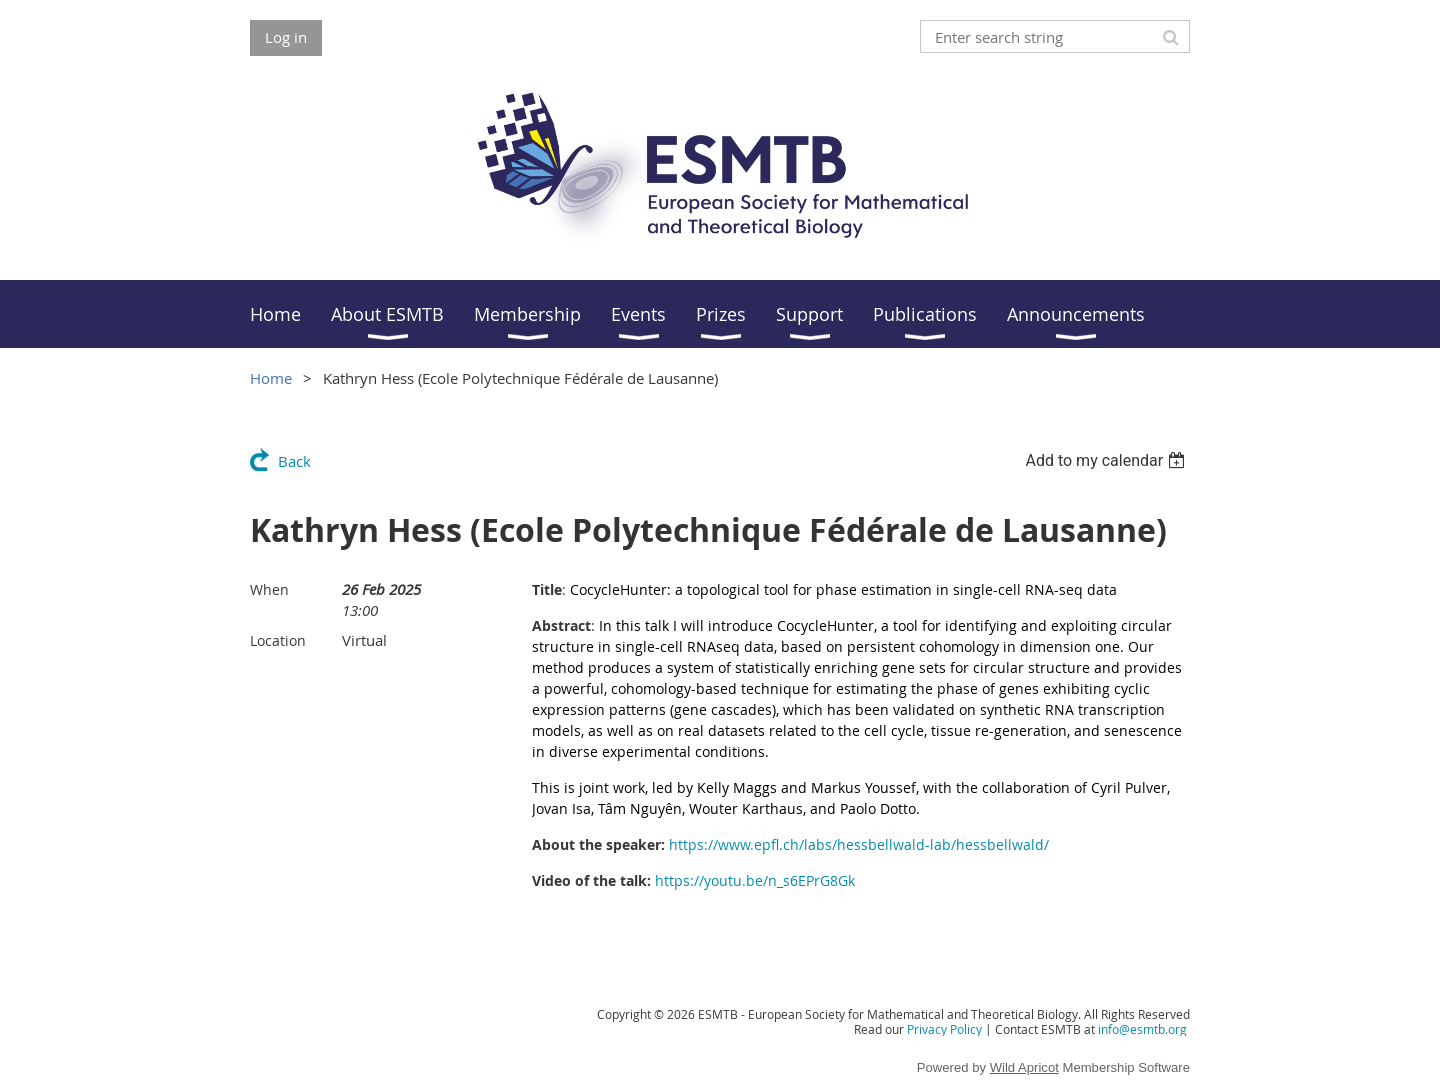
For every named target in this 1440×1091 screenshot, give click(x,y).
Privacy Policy (944, 1029)
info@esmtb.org (1142, 1029)
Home (271, 378)
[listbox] (1107, 460)
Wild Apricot (1024, 1067)
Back (294, 461)
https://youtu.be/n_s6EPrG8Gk (755, 880)
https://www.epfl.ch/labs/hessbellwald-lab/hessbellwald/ (859, 844)
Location (278, 640)
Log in (286, 37)
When (269, 589)
